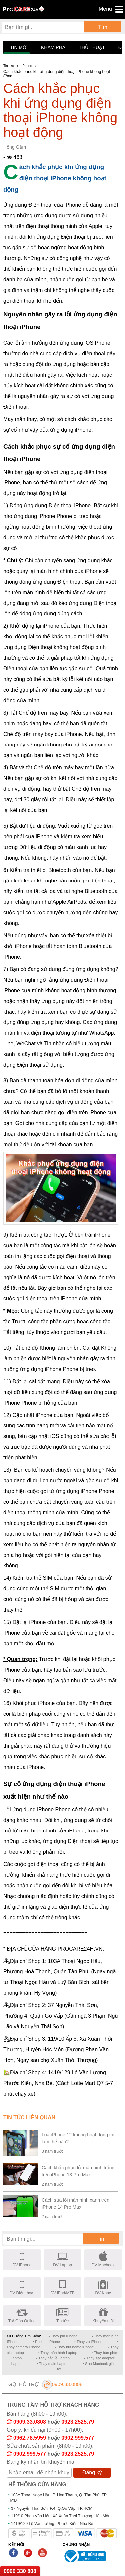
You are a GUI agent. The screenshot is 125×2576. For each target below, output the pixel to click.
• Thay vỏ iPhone (88, 2342)
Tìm (102, 27)
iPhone (27, 66)
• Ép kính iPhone (46, 2342)
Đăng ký (92, 2472)
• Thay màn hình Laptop (57, 2353)
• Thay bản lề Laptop (53, 2358)
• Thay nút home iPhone (74, 2347)
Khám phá (53, 47)
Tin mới (19, 47)
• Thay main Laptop (53, 2364)
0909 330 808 (20, 2571)
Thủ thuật (92, 47)
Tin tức (8, 66)
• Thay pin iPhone (63, 2336)
